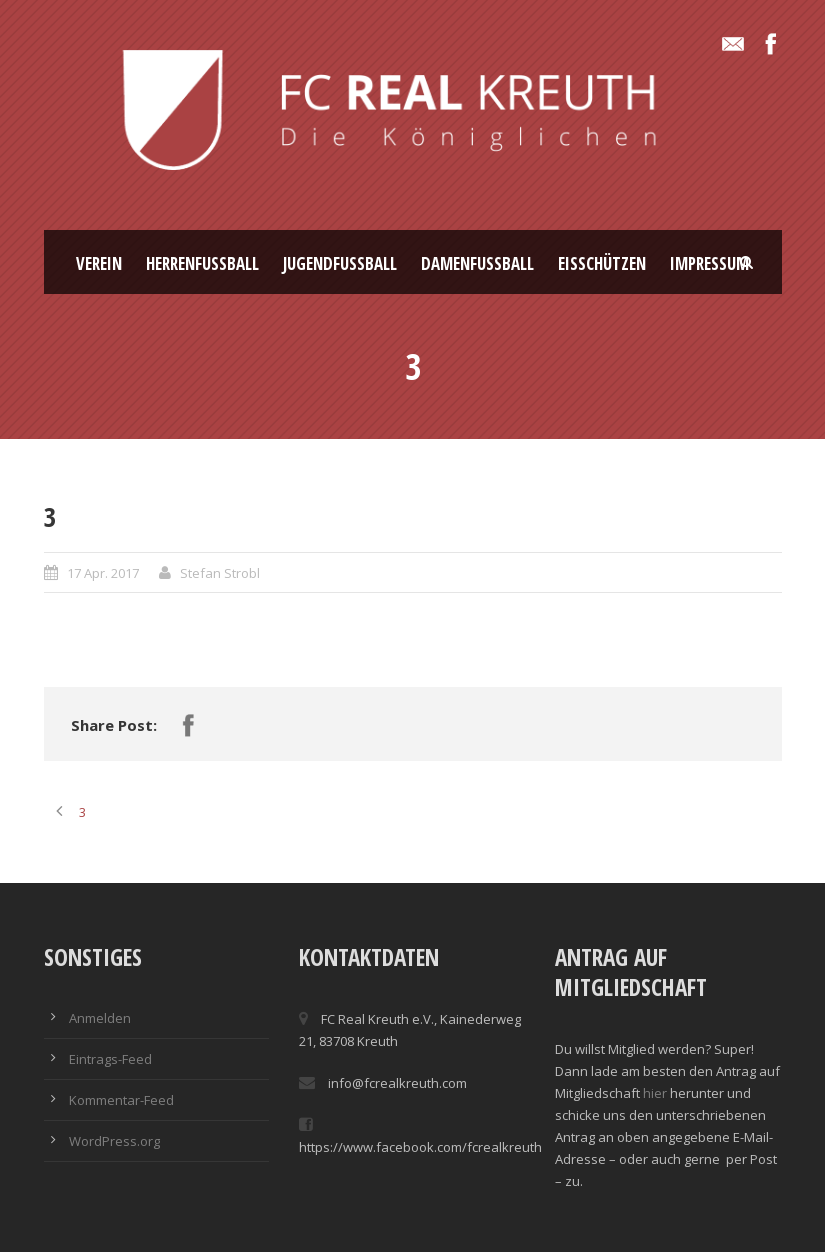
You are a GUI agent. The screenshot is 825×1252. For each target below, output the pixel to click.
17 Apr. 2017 (103, 573)
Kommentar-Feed (121, 1100)
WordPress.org (114, 1141)
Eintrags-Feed (110, 1059)
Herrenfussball (202, 263)
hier (655, 1093)
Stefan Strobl (220, 573)
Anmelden (100, 1018)
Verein (99, 263)
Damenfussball (477, 263)
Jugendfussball (340, 263)
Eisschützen (602, 263)
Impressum (709, 263)
